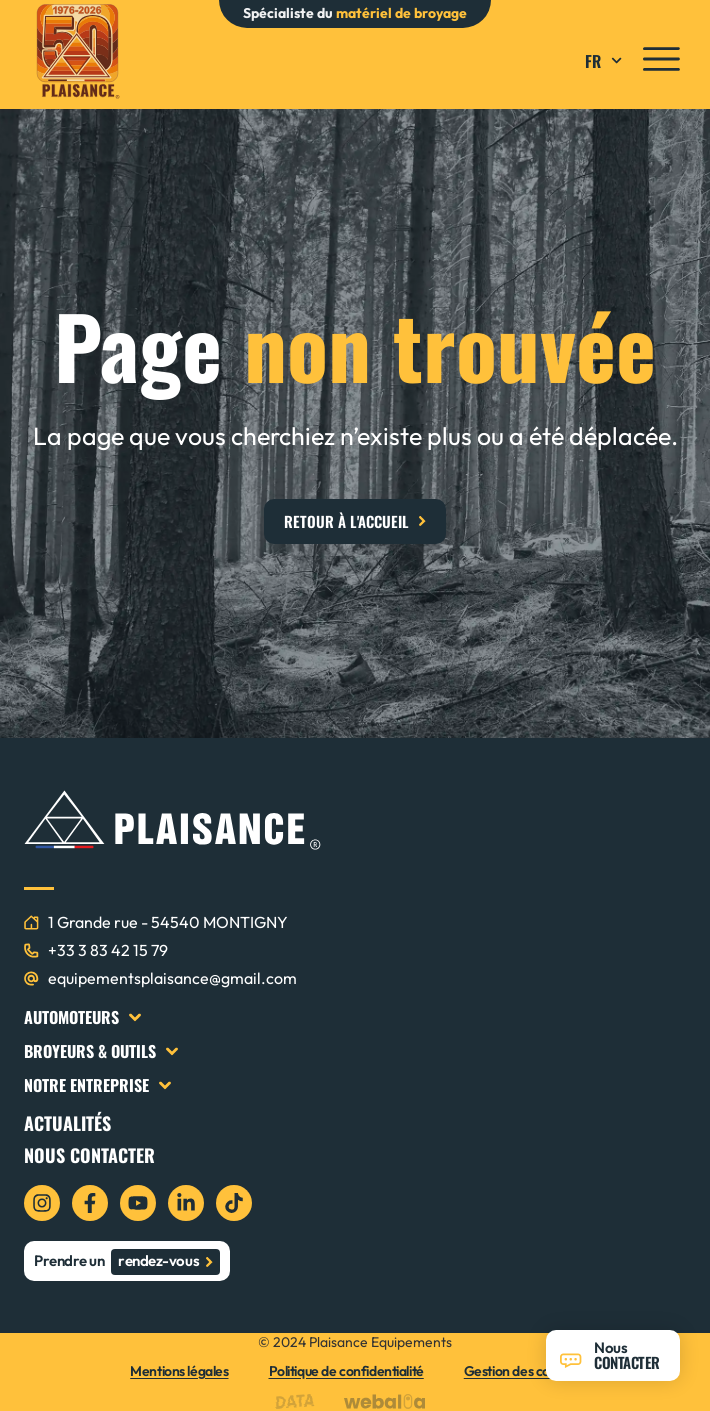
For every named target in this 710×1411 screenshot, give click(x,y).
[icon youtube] (138, 1203)
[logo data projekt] (299, 1401)
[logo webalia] (389, 1401)
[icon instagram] (42, 1203)
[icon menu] (661, 59)
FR (606, 61)
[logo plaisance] (77, 51)
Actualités (67, 1123)
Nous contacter (89, 1155)
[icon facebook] (90, 1203)
